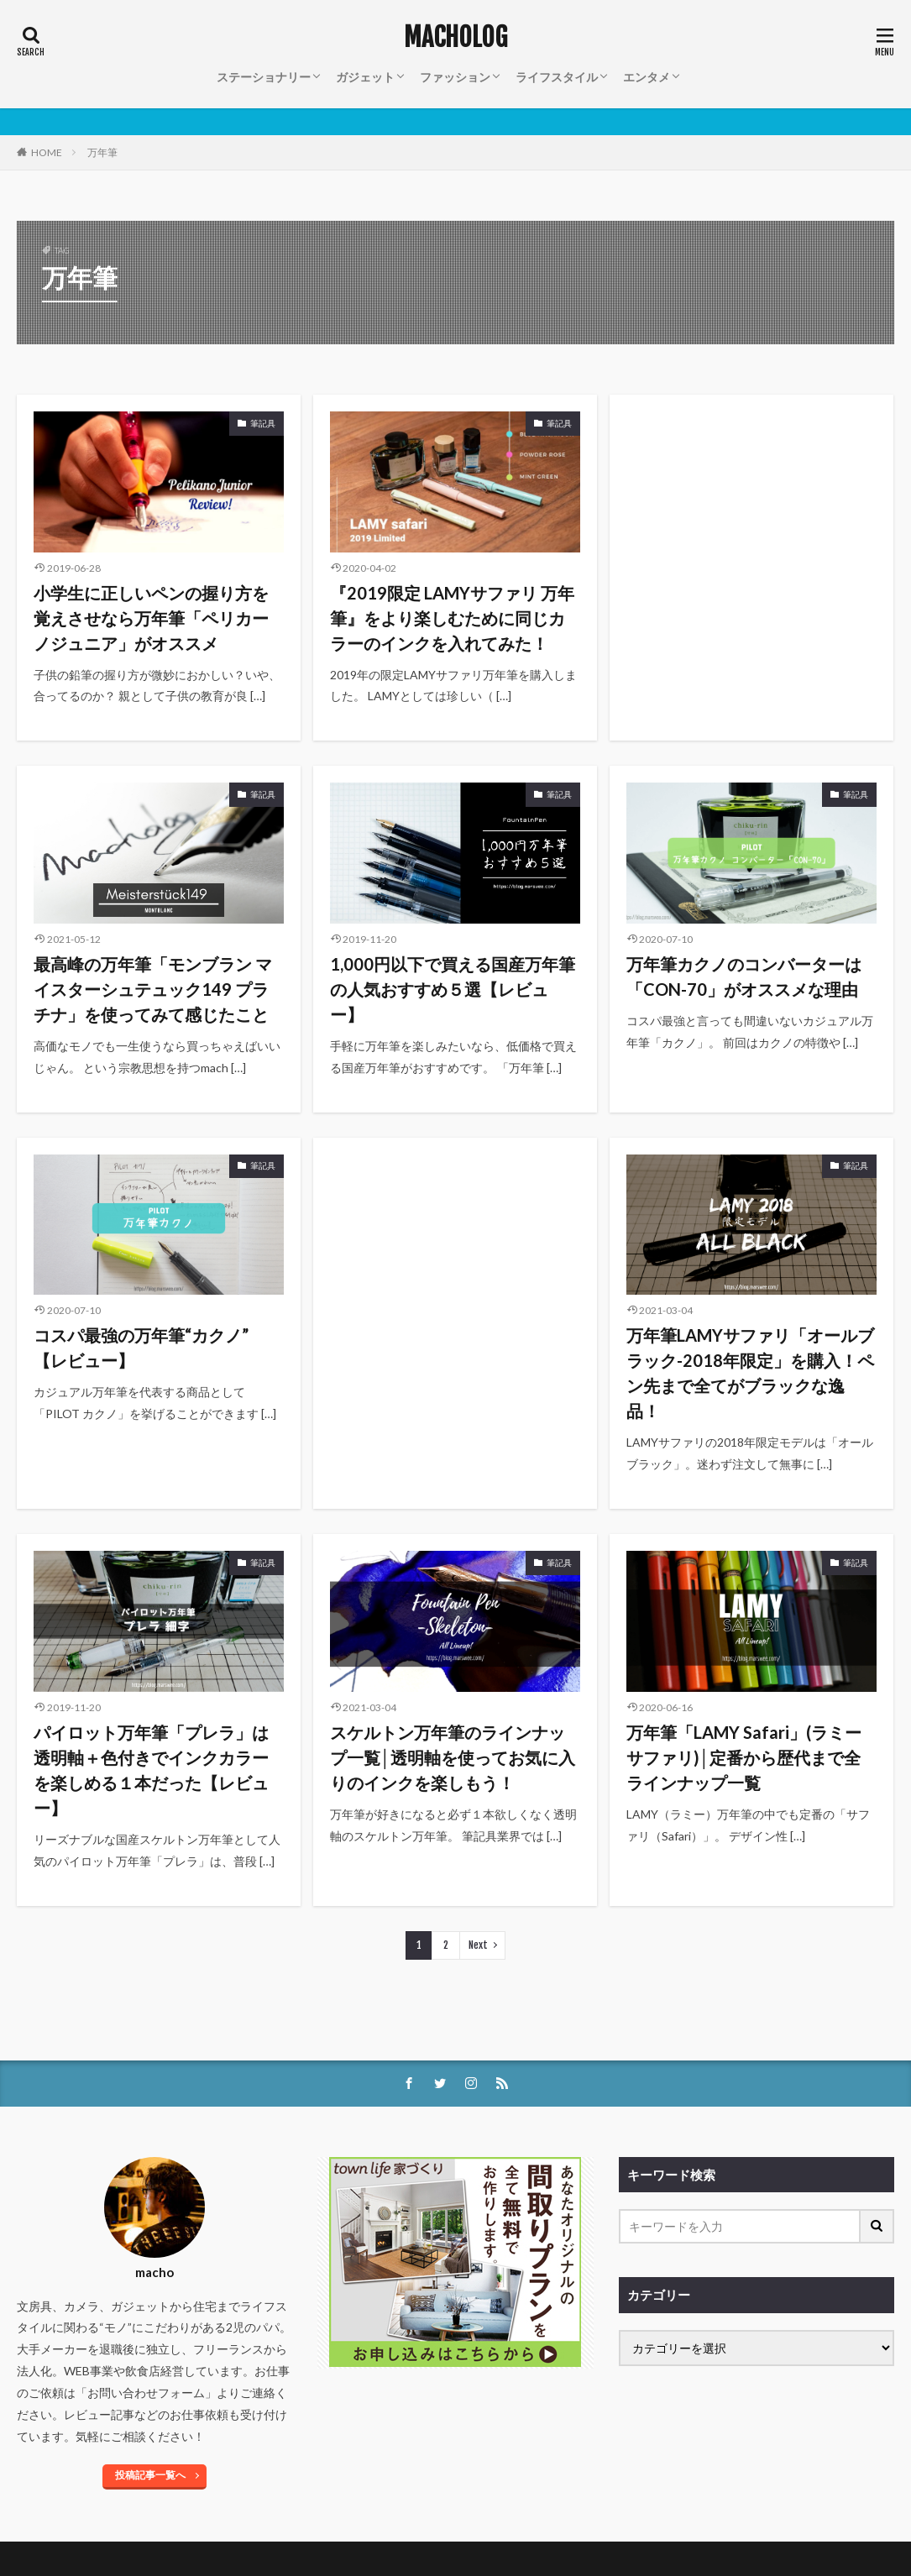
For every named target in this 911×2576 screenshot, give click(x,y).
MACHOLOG (455, 37)
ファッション (455, 77)
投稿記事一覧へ (150, 2475)
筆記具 (262, 423)
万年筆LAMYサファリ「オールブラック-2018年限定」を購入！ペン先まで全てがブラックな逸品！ (750, 1373)
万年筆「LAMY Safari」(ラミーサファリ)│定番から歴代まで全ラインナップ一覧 (743, 1757)
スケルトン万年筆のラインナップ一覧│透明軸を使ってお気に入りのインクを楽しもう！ (453, 1757)
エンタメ (646, 77)
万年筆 (102, 152)
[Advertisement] (751, 511)
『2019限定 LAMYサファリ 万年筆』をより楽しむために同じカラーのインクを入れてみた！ (452, 618)
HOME (46, 152)
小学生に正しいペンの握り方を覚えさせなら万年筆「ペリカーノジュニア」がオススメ (151, 618)
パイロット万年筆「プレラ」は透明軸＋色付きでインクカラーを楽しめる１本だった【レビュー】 (151, 1770)
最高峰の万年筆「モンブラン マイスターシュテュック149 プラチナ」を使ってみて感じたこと (153, 989)
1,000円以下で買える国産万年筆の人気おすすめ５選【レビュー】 (452, 989)
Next (478, 1945)
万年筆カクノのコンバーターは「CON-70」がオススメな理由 (743, 976)
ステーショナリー (264, 77)
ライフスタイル (557, 77)
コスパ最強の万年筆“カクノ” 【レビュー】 (141, 1347)
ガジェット (365, 77)
